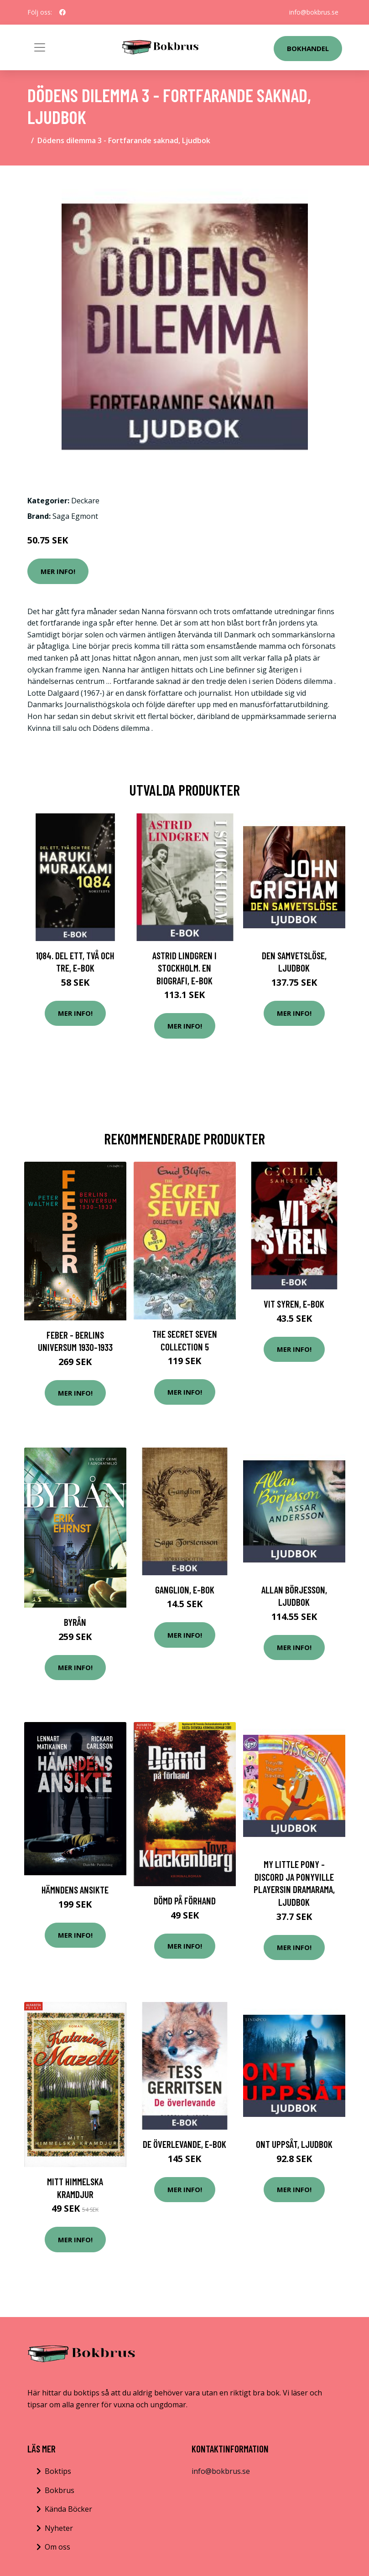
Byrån (75, 1622)
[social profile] (62, 12)
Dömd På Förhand (185, 1900)
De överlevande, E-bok (184, 2144)
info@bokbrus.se (313, 12)
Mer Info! (58, 571)
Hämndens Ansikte (75, 1889)
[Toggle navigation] (39, 47)
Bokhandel (308, 48)
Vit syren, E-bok (294, 1303)
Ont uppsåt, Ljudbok (294, 2144)
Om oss (57, 2547)
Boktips (58, 2471)
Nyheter (59, 2528)
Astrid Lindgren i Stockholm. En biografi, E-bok (184, 968)
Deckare (85, 501)
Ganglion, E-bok (184, 1589)
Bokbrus (59, 2490)
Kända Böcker (68, 2509)
